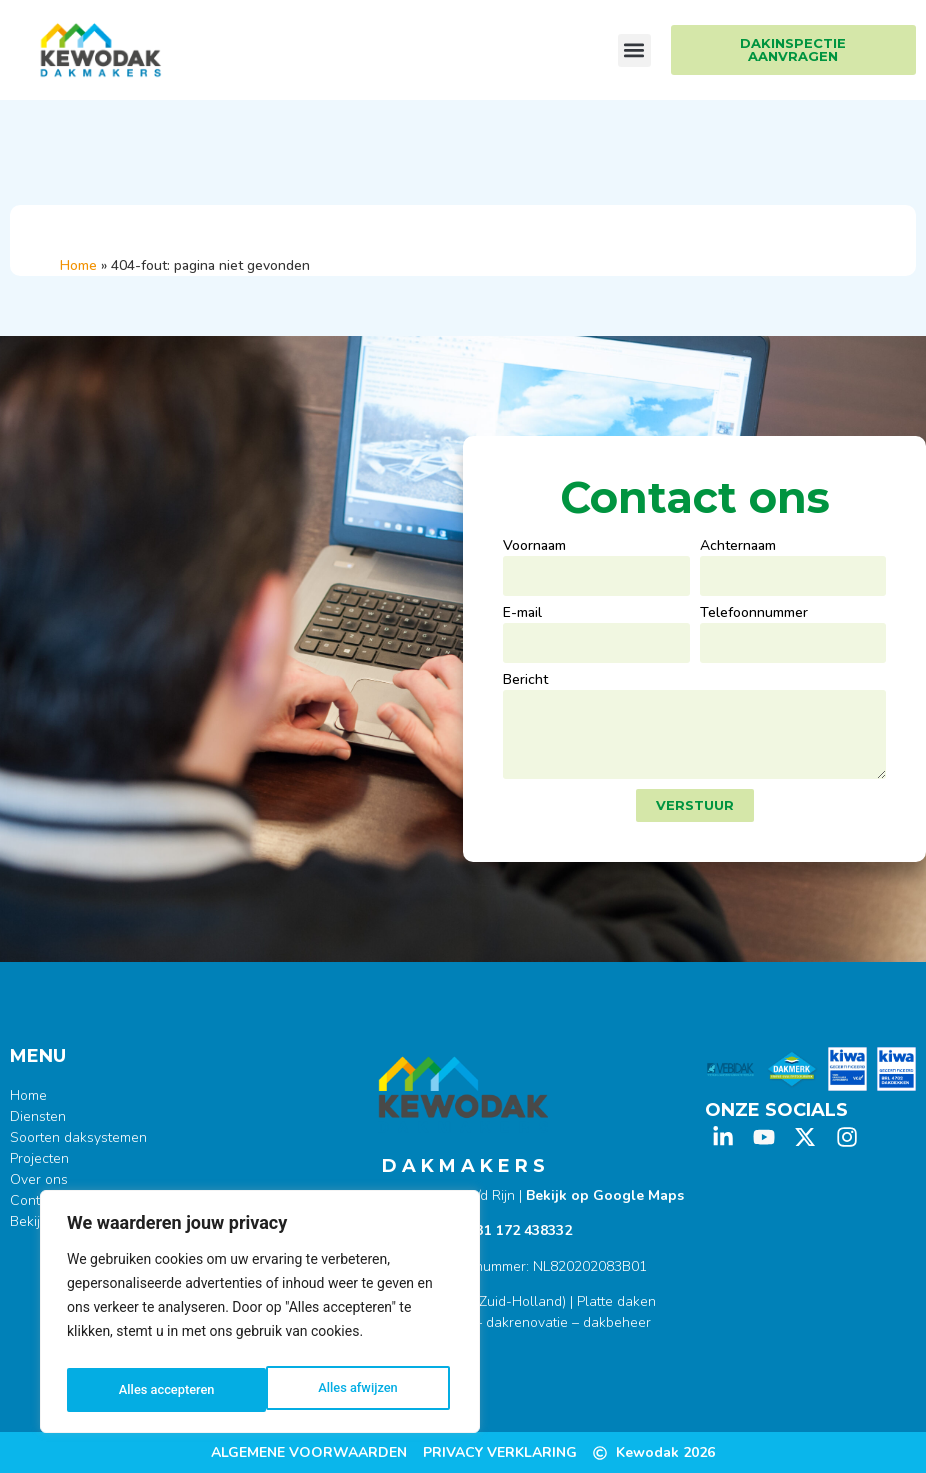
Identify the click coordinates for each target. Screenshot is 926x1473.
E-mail (522, 614)
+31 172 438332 (519, 1230)
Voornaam (534, 547)
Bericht (525, 681)
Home (78, 265)
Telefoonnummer (754, 614)
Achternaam (738, 547)
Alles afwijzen (157, 1390)
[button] (634, 50)
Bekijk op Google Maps (605, 1195)
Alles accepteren (354, 1390)
